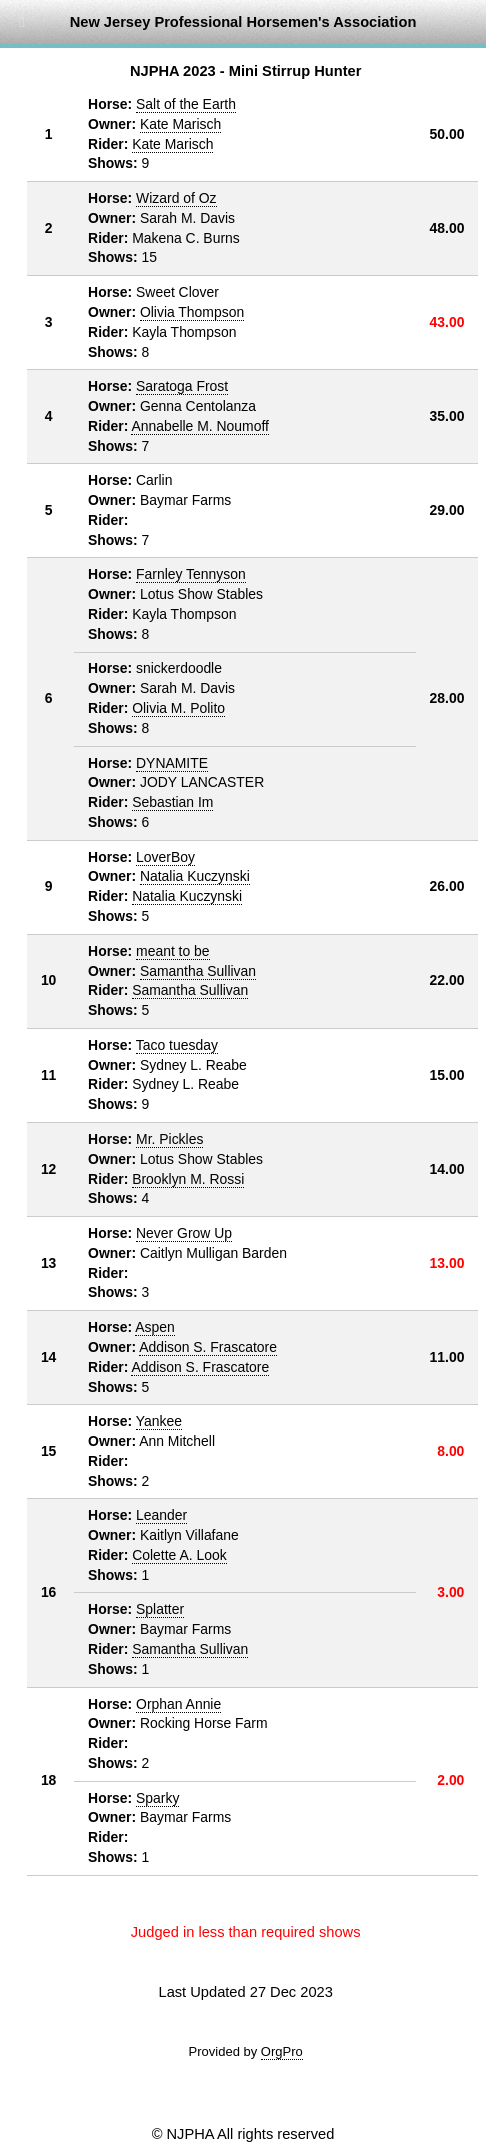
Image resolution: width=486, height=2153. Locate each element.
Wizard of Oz (176, 198)
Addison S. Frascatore (208, 1347)
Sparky (157, 1798)
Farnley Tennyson (191, 574)
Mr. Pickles (169, 1139)
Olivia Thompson (192, 312)
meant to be (173, 951)
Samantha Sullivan (198, 971)
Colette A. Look (179, 1555)
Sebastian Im (172, 802)
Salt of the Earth (186, 104)
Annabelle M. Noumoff (200, 426)
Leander (161, 1515)
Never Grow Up (184, 1233)
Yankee (159, 1421)
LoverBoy (165, 857)
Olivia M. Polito (178, 708)
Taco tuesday (177, 1045)
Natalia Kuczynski (195, 876)
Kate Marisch (180, 124)
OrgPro (282, 2051)
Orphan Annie (178, 1704)
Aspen (154, 1327)
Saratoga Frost (182, 386)
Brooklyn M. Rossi (188, 1179)
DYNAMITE (172, 763)
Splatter (160, 1609)
